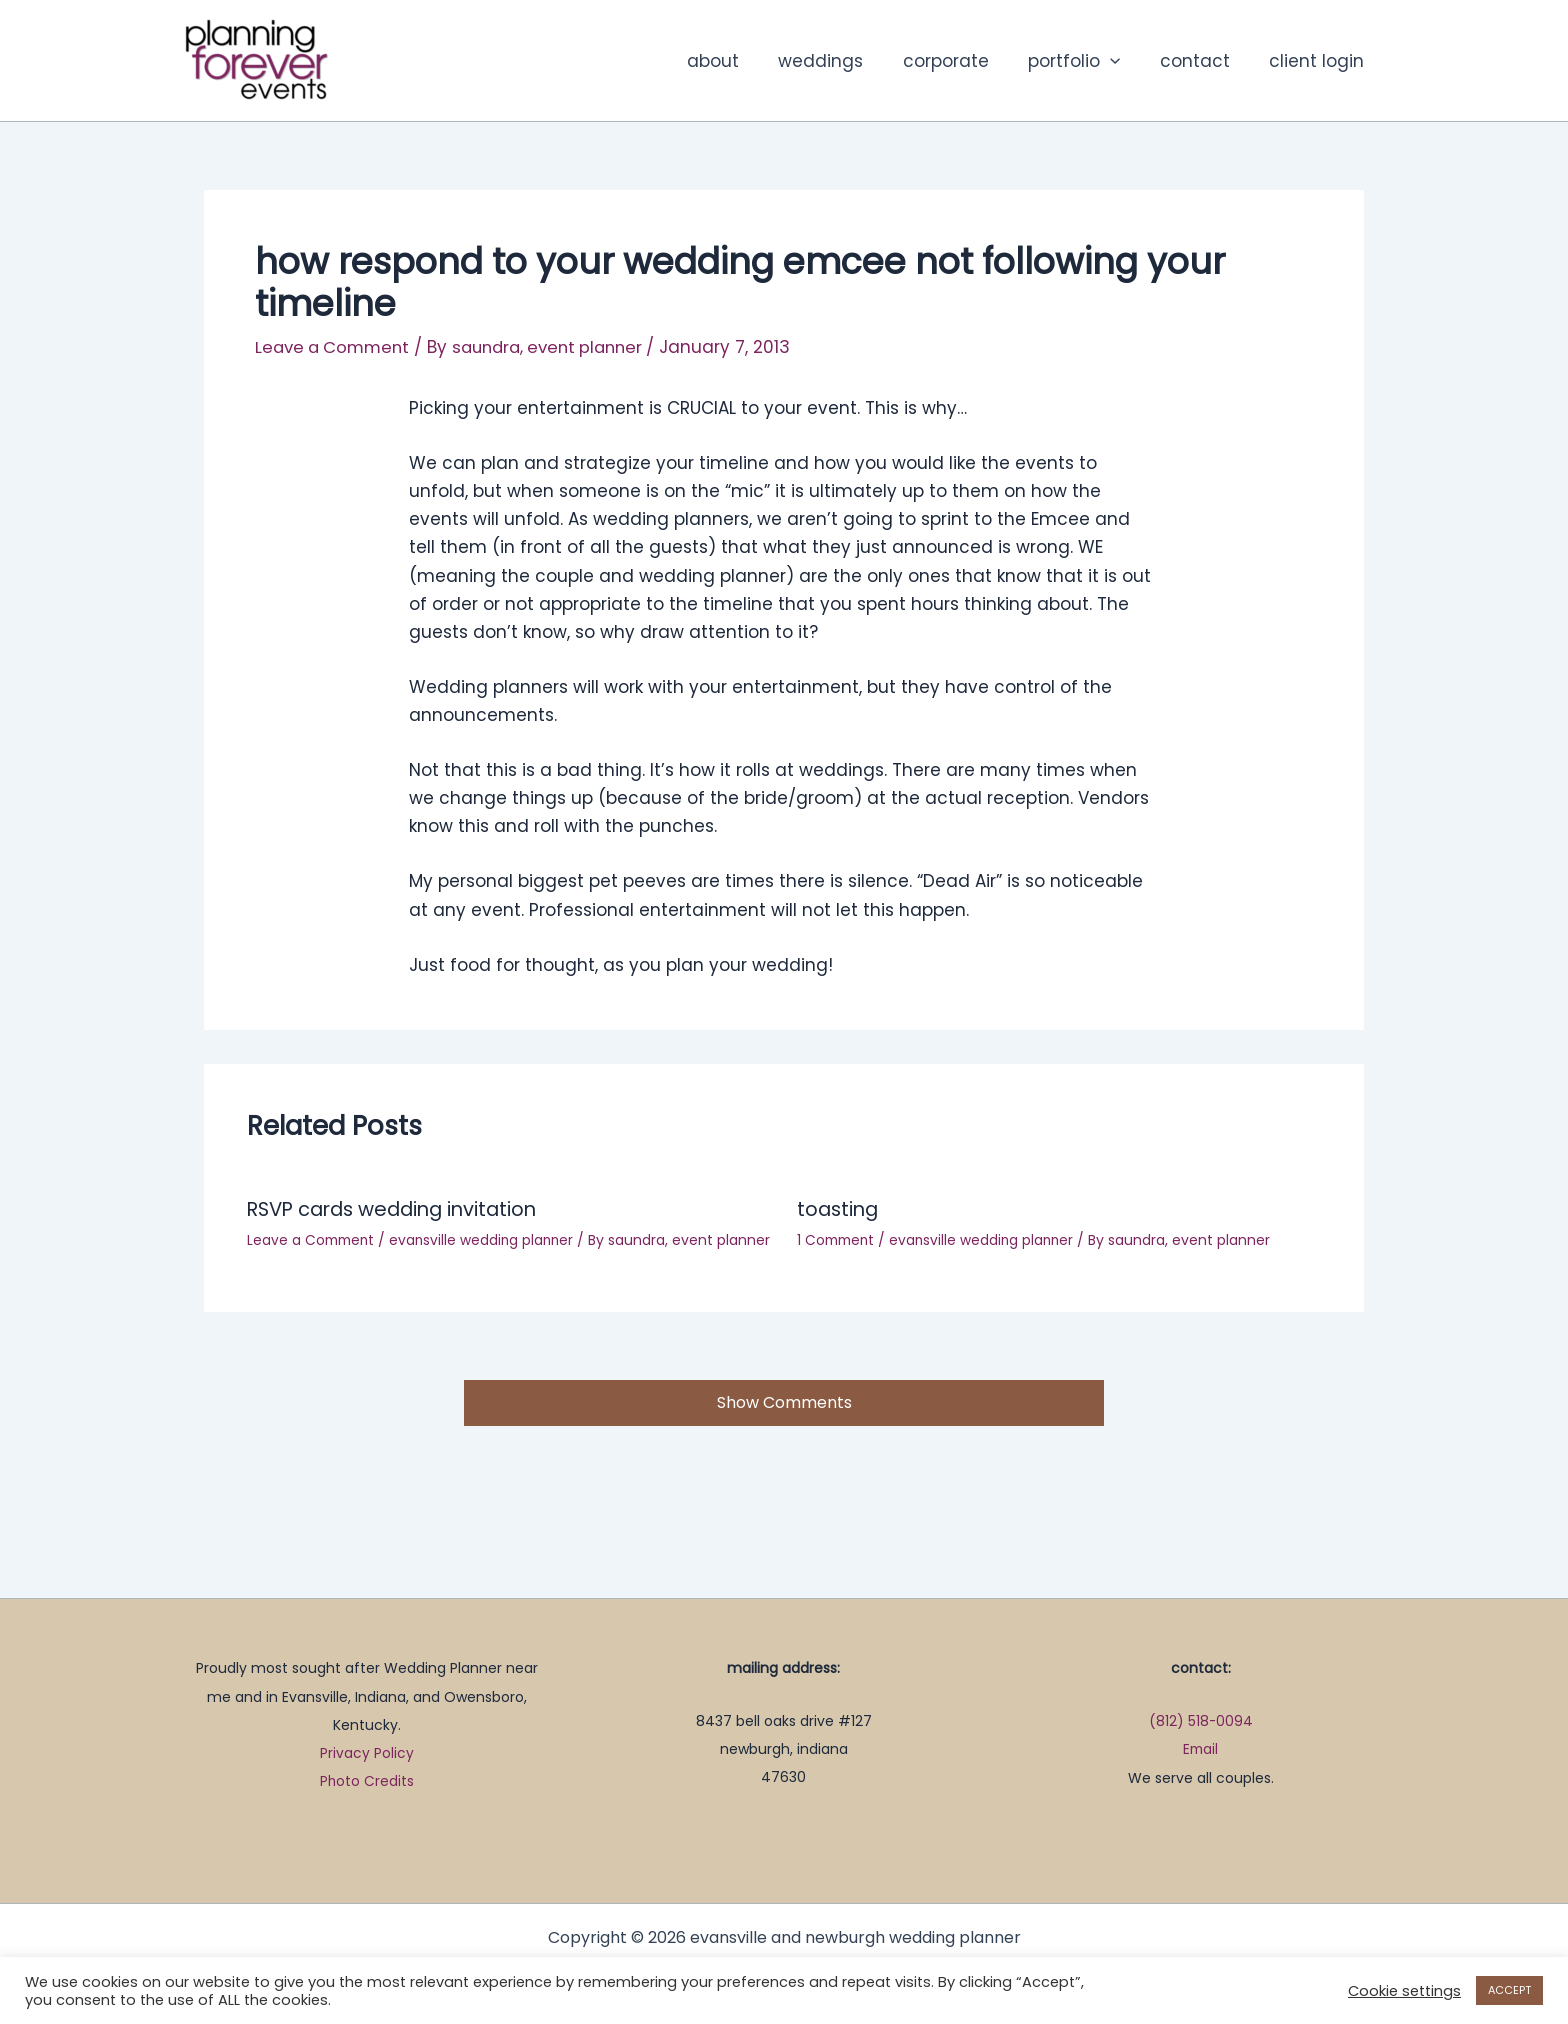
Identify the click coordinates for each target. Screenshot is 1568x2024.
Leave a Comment (336, 347)
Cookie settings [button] (1404, 1991)
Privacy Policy (367, 1754)
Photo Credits (367, 1782)
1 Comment (838, 1239)
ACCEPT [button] (1509, 1990)
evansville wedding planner (488, 1239)
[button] (1124, 61)
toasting (839, 1208)
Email (1200, 1750)
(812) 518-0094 (1200, 1722)
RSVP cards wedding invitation (399, 1208)
